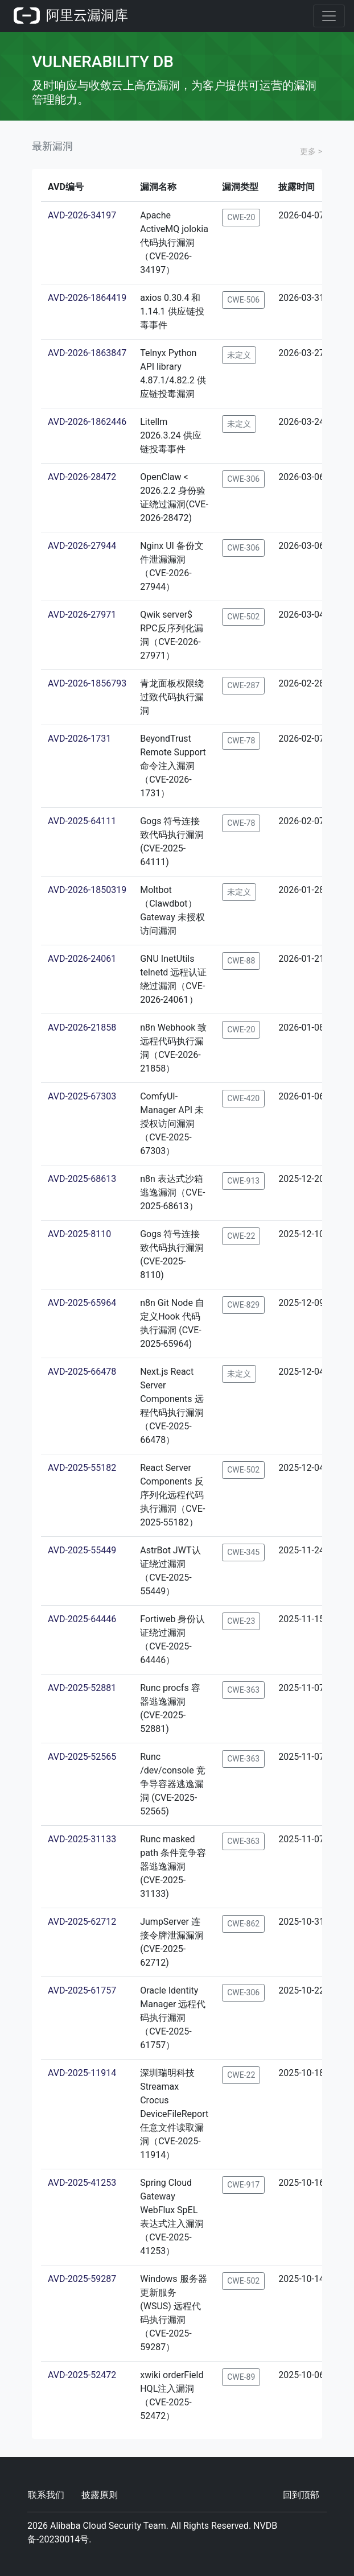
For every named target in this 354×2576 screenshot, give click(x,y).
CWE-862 (243, 1923)
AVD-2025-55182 (82, 1467)
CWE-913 (243, 1180)
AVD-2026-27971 (82, 614)
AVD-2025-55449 (82, 1550)
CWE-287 (243, 685)
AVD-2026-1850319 (87, 889)
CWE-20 (241, 217)
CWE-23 (241, 1621)
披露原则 (99, 2495)
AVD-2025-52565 (82, 1756)
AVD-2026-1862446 (87, 421)
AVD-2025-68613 (82, 1178)
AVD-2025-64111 (82, 821)
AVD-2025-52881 (82, 1687)
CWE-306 (243, 478)
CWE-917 (243, 2184)
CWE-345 (243, 1552)
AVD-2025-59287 (82, 2278)
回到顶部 (301, 2495)
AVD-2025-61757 (82, 1990)
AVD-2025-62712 (82, 1921)
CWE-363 (243, 1689)
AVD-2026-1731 (79, 738)
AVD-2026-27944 (82, 545)
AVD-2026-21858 (82, 1027)
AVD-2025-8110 (79, 1234)
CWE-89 (241, 2376)
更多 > (311, 151)
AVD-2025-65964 (82, 1302)
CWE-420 (243, 1098)
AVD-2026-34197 (82, 215)
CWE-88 (241, 960)
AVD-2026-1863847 (87, 353)
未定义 (239, 354)
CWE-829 (243, 1304)
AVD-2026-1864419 (87, 297)
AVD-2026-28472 (82, 477)
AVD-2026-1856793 (87, 683)
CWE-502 (243, 616)
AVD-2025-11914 (82, 2073)
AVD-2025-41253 (82, 2182)
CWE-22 (241, 1236)
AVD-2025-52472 (82, 2375)
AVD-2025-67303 (82, 1096)
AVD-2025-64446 (82, 1619)
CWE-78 (241, 740)
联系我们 (46, 2495)
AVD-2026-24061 (82, 958)
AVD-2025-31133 (82, 1839)
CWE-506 (243, 299)
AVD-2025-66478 (82, 1371)
